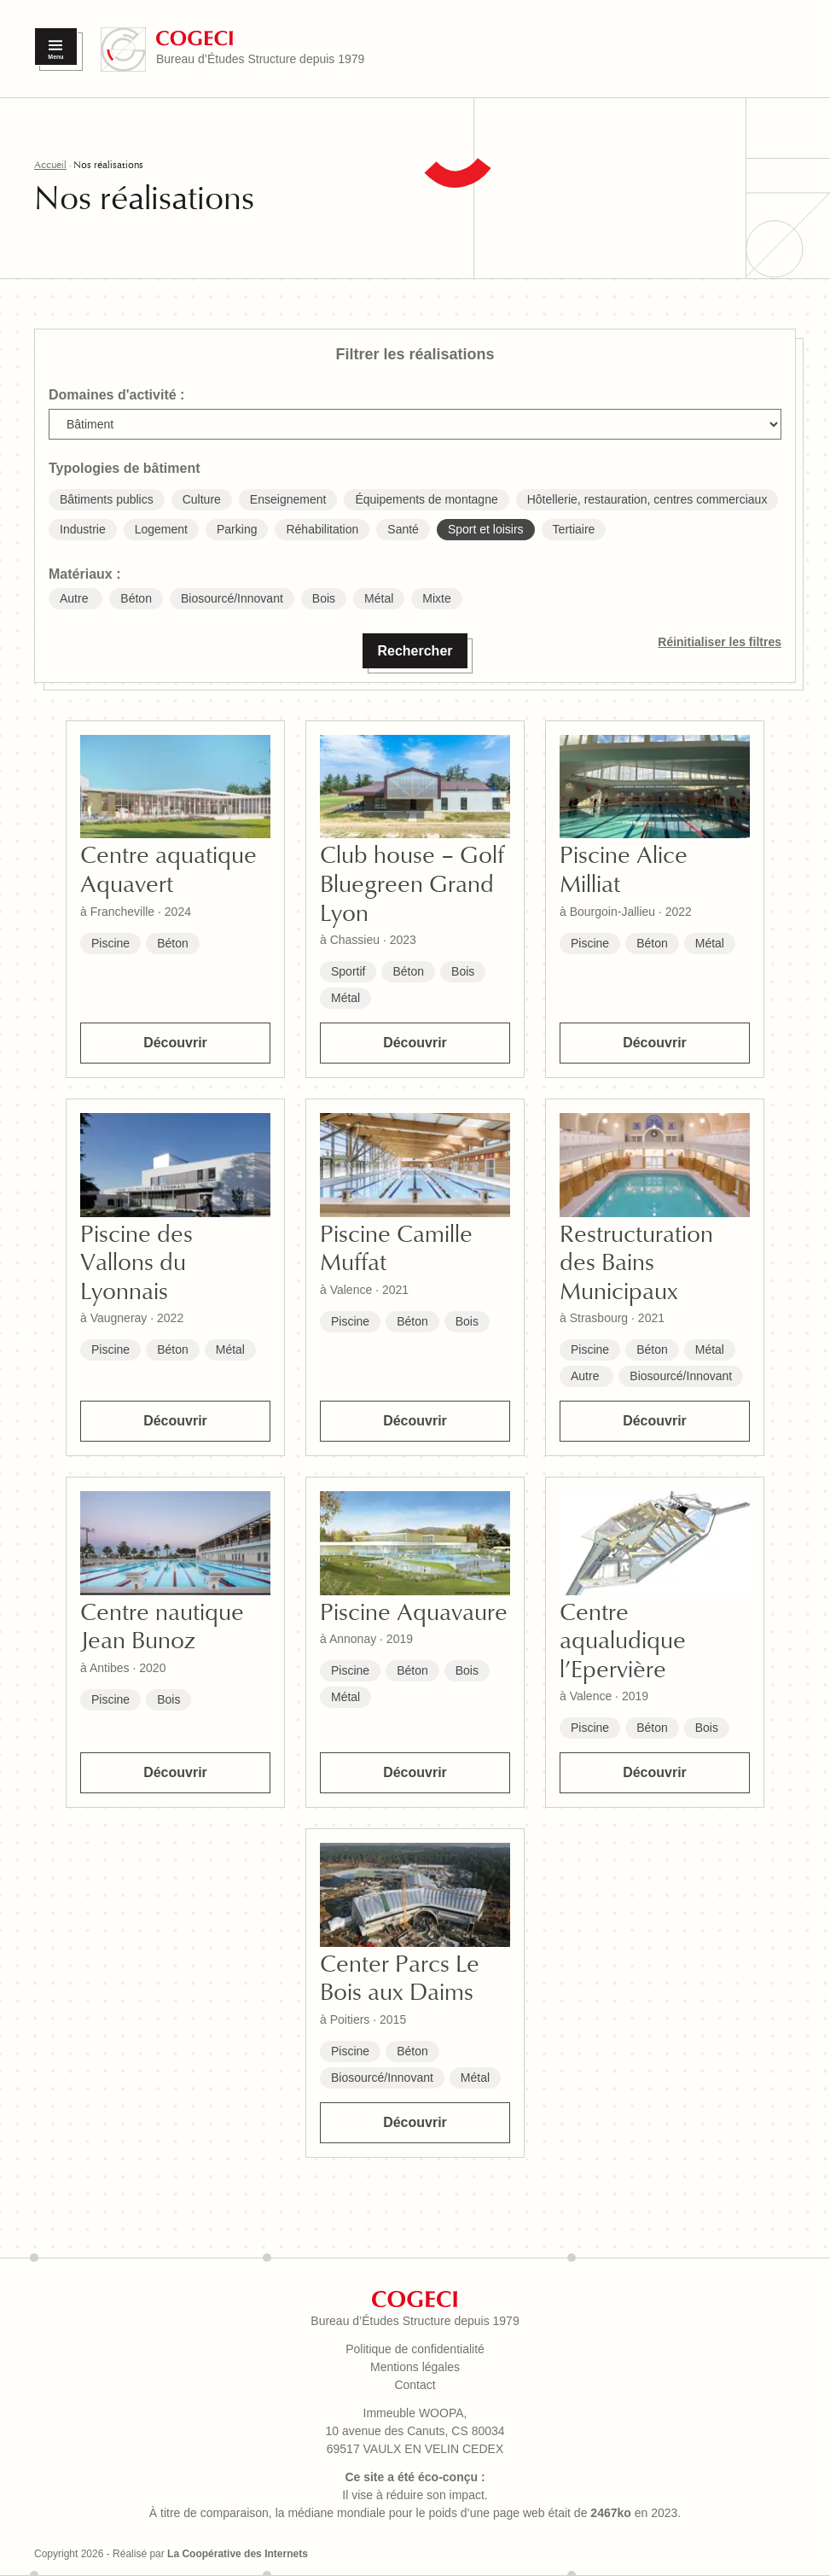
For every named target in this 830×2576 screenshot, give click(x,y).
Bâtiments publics (107, 499)
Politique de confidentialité (415, 2349)
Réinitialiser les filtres (719, 642)
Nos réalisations (108, 165)
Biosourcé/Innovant (681, 1376)
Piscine (110, 943)
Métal (345, 998)
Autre (586, 1376)
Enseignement (288, 499)
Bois (462, 971)
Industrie (83, 529)
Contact (414, 2385)
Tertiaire (574, 529)
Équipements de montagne (426, 499)
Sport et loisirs (486, 529)
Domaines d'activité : (116, 395)
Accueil (50, 165)
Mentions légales (415, 2367)
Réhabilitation (322, 529)
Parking (237, 529)
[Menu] (56, 46)
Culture (202, 499)
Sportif (348, 971)
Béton (173, 943)
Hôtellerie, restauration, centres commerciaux (647, 499)
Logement (161, 529)
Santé (403, 529)
